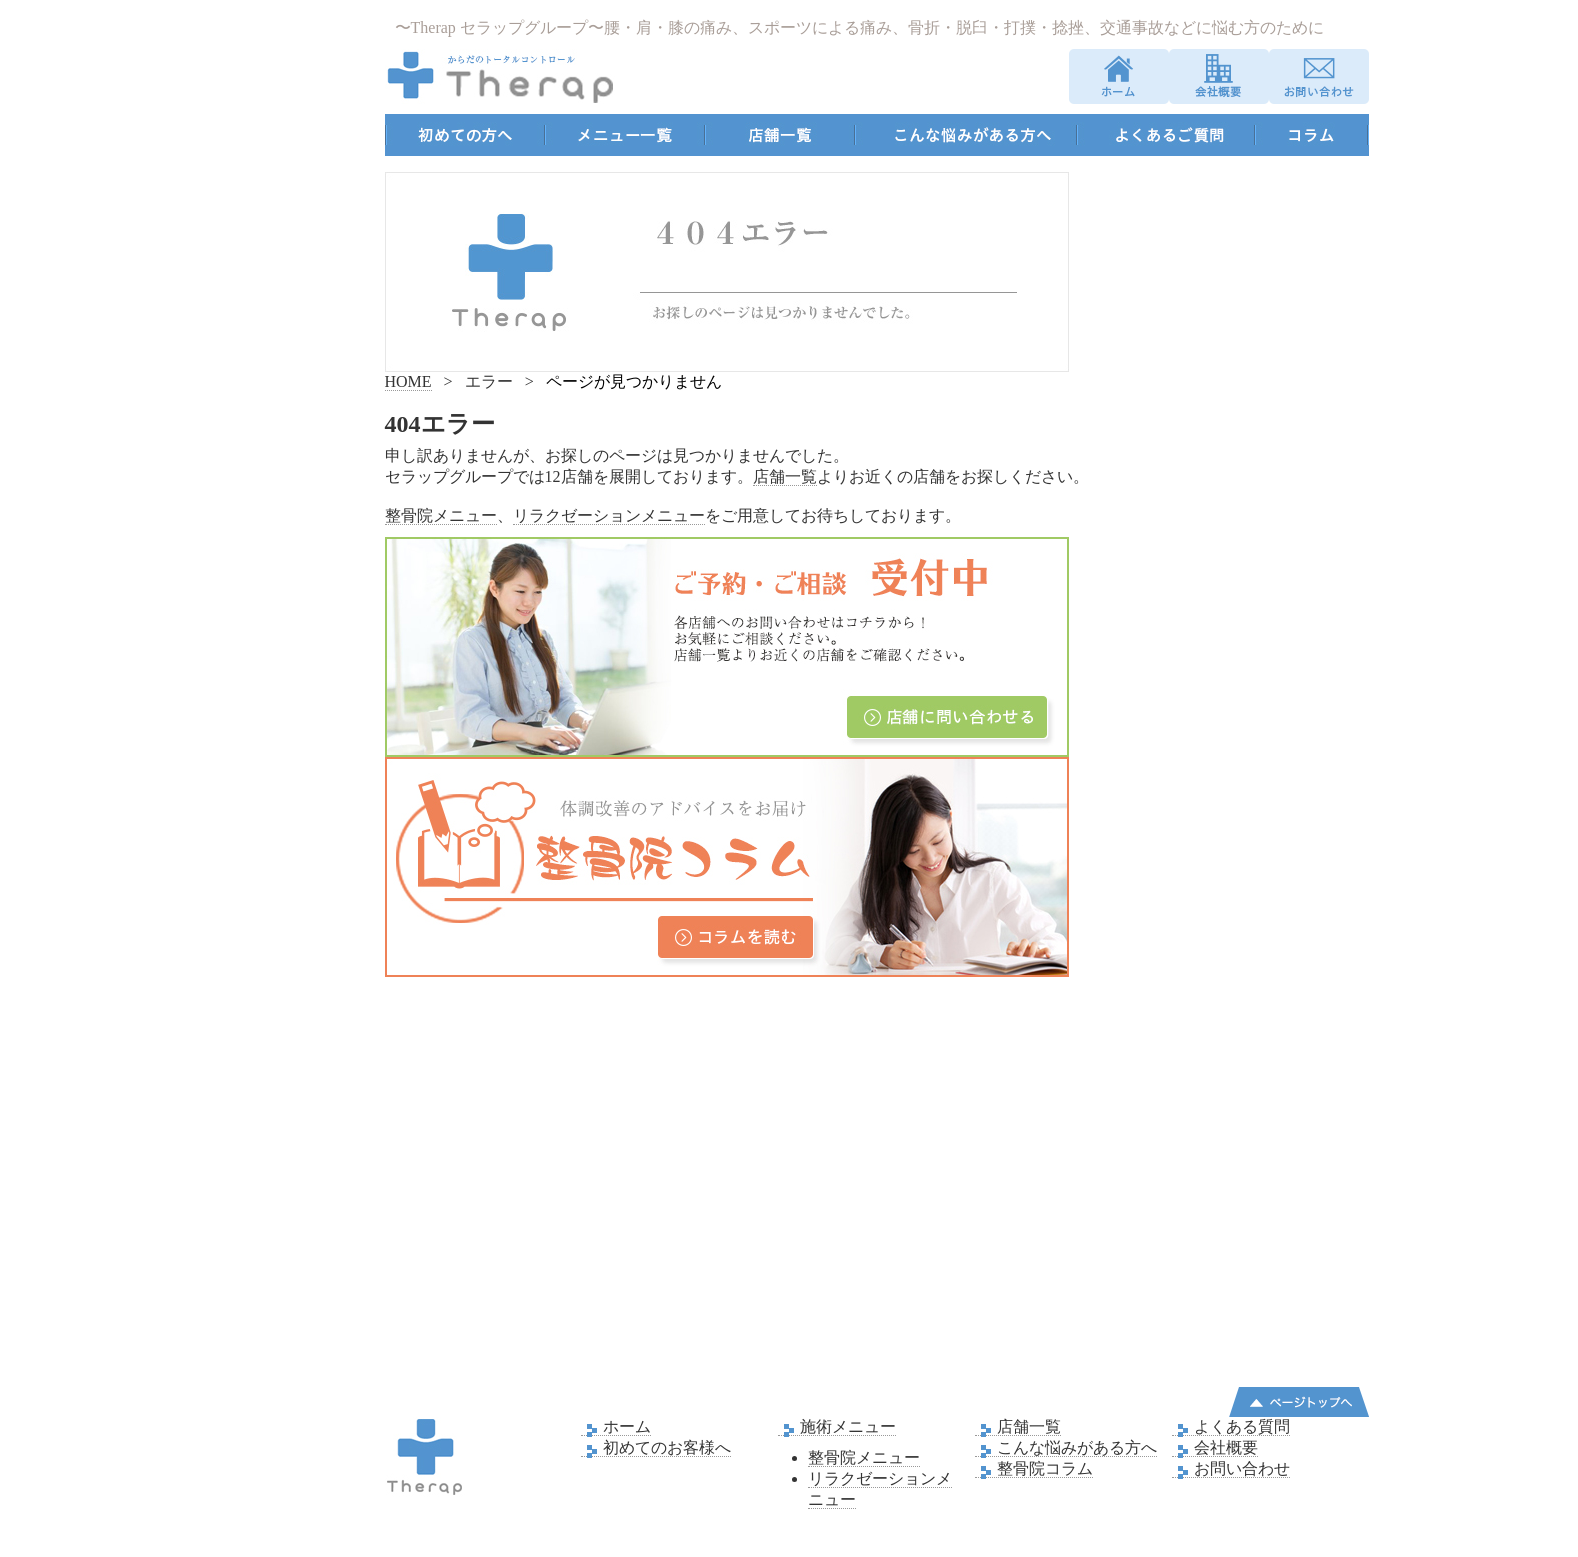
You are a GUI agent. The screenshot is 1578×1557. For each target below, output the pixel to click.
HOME (408, 381)
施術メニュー (837, 1427)
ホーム (616, 1427)
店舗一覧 (785, 476)
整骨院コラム (1034, 1469)
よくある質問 (1231, 1427)
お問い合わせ (1231, 1469)
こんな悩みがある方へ (1066, 1448)
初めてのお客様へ (656, 1448)
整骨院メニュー (441, 515)
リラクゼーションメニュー (609, 515)
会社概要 (1215, 1448)
